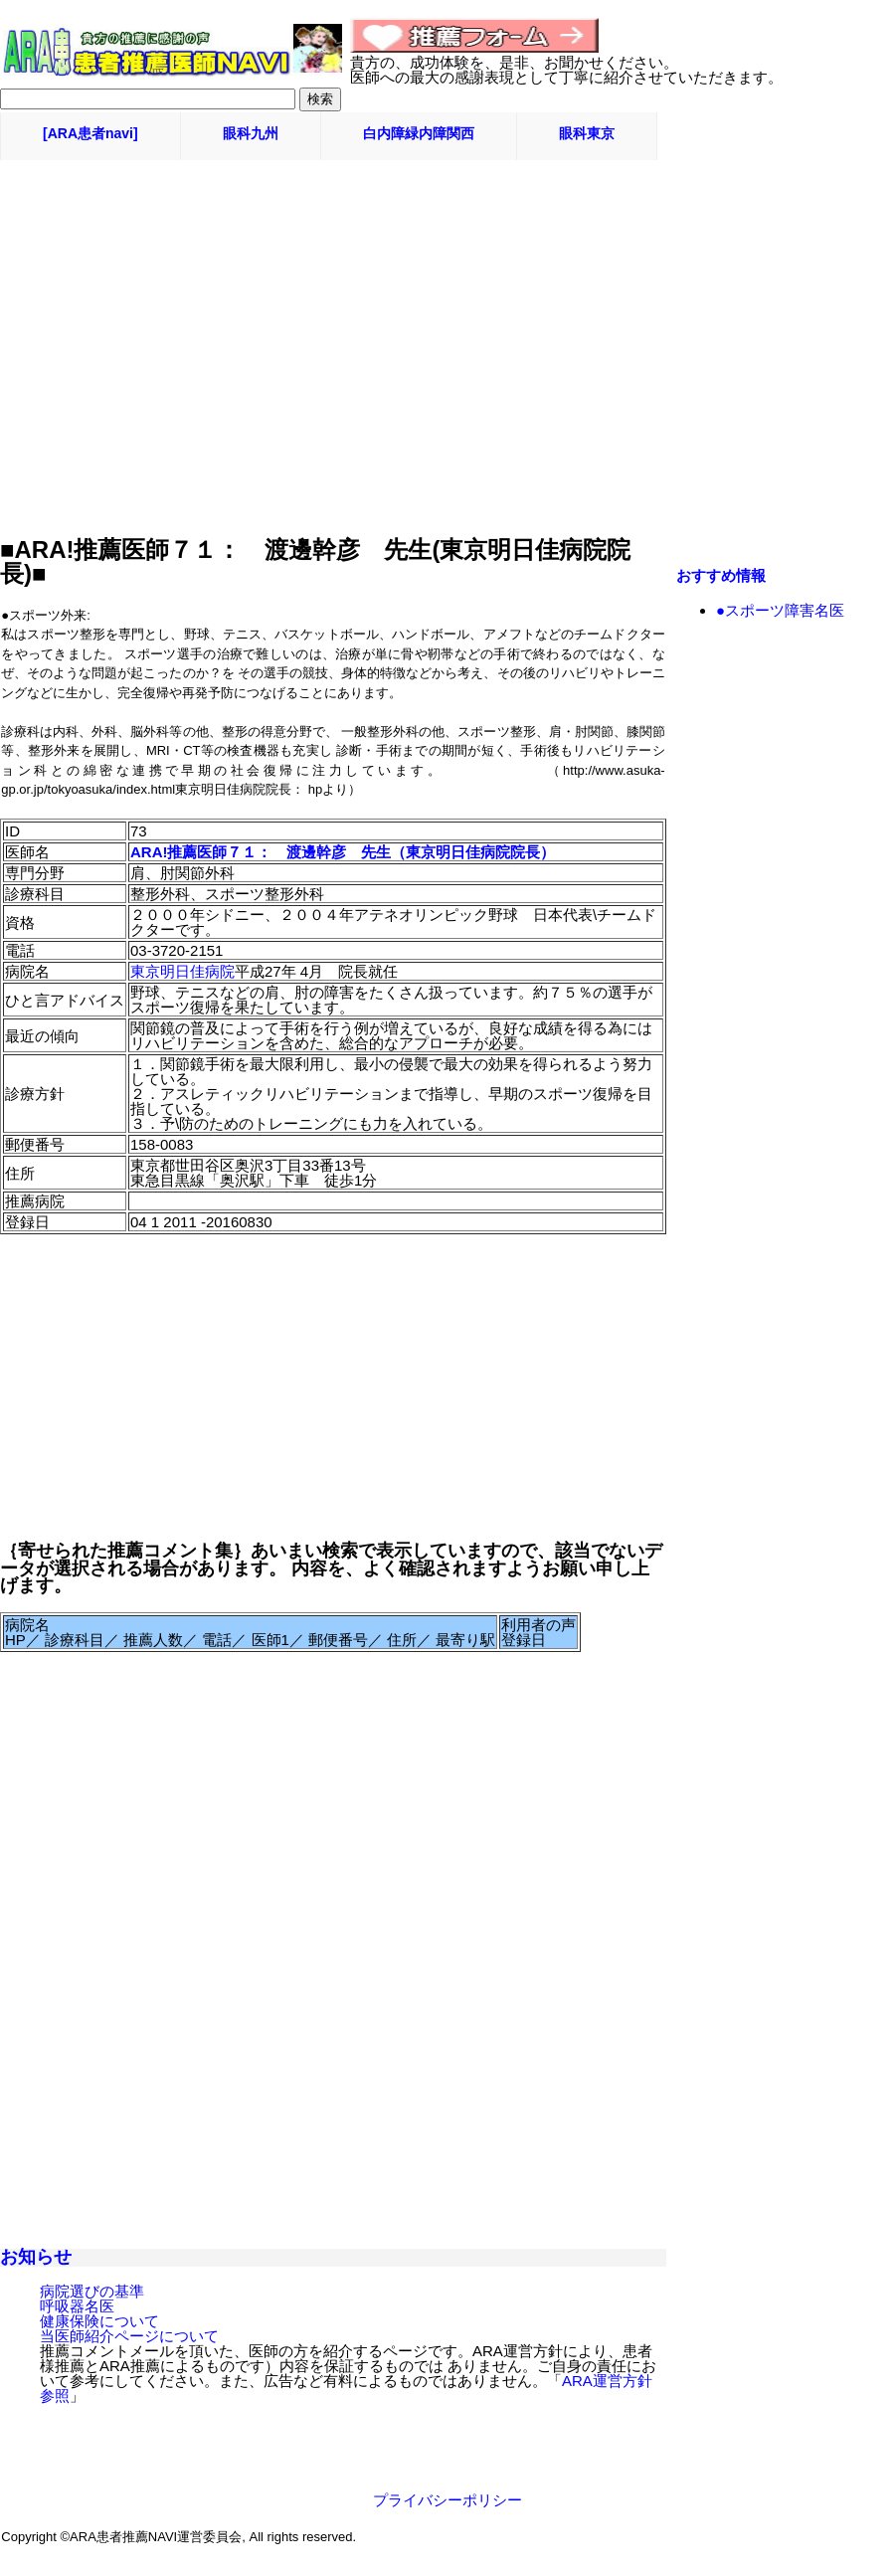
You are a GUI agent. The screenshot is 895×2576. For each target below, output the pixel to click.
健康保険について (99, 2320)
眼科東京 (587, 133)
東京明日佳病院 (182, 971)
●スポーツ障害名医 (780, 610)
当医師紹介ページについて (129, 2335)
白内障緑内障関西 (418, 133)
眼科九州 (250, 133)
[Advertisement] (447, 205)
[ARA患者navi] (90, 133)
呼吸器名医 (77, 2306)
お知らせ (36, 2257)
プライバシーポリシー (447, 2499)
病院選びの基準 (92, 2291)
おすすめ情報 (721, 575)
